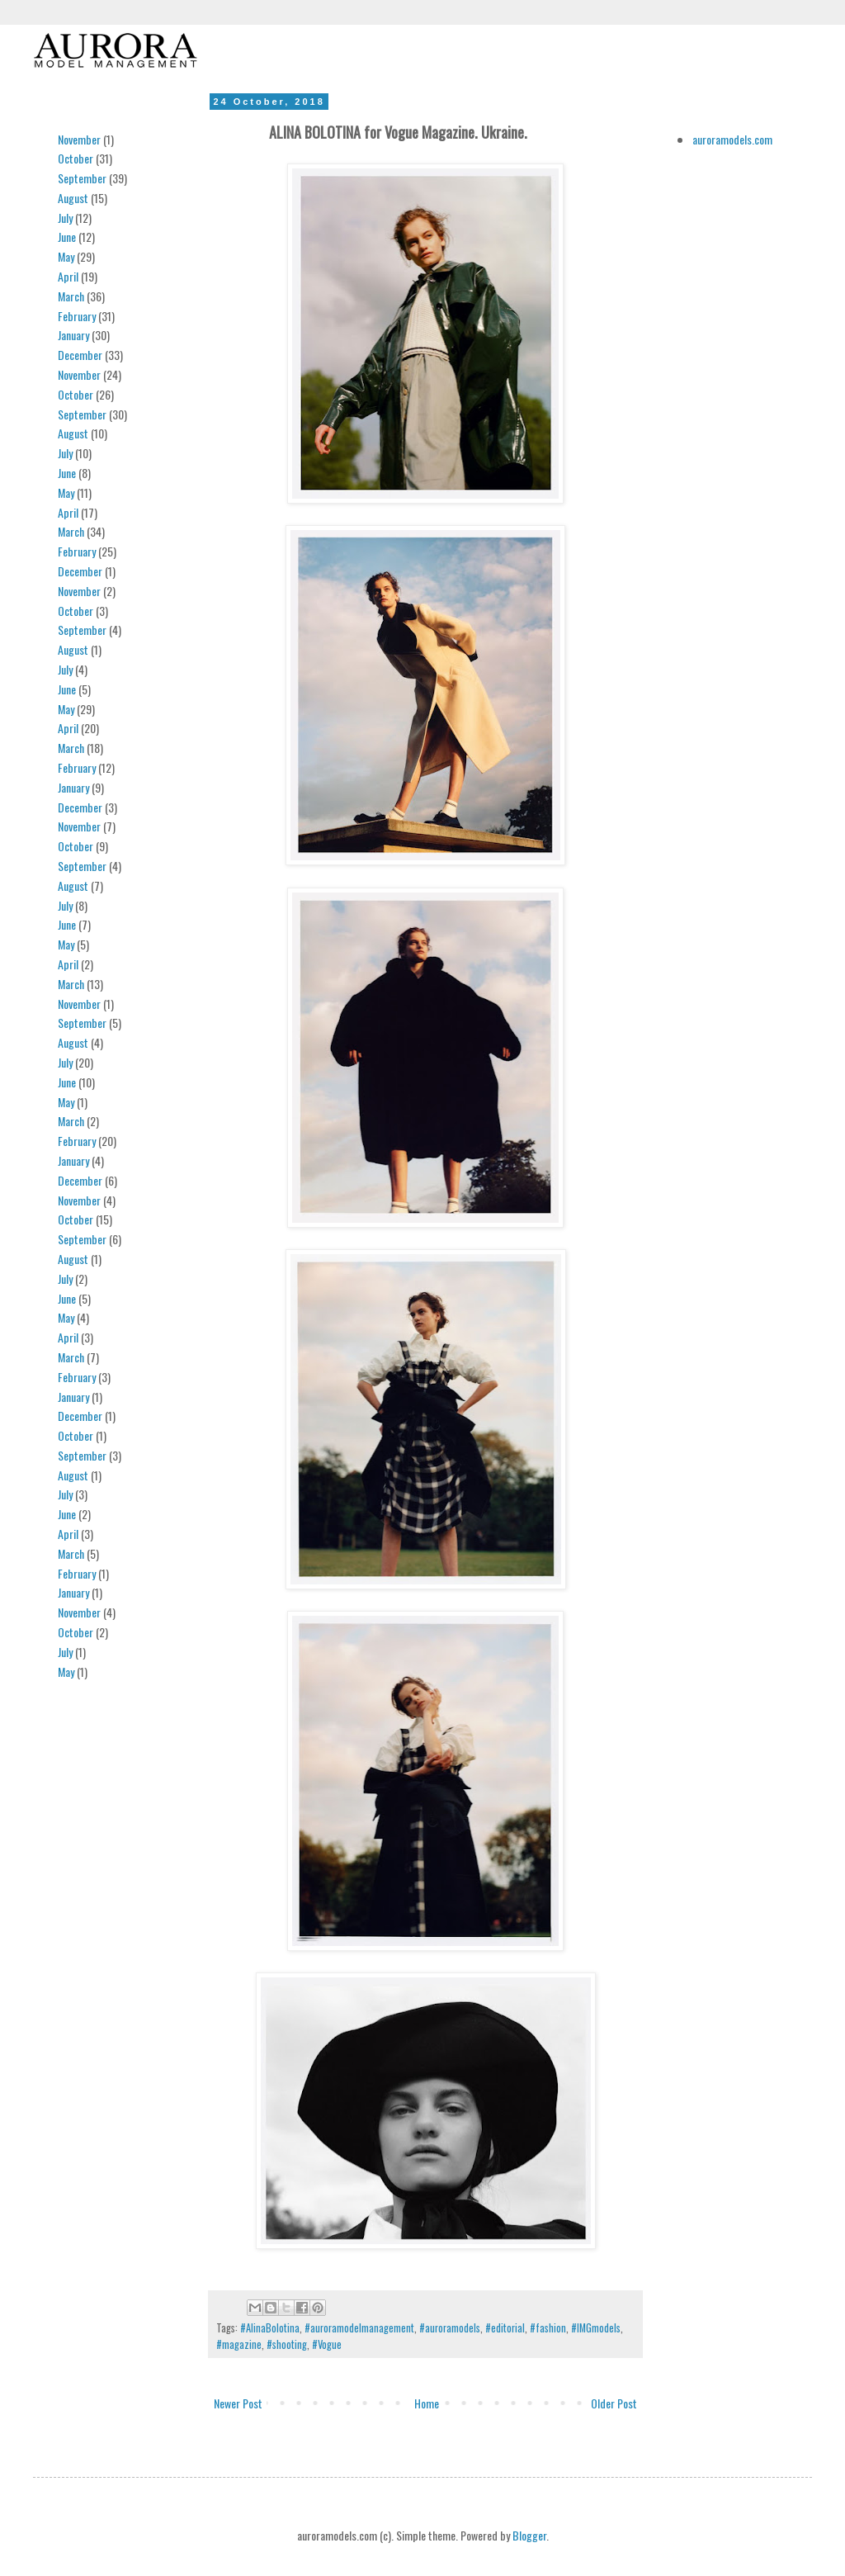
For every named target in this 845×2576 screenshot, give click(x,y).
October (75, 158)
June (67, 236)
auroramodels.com (732, 139)
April (68, 276)
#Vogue (327, 2344)
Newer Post (238, 2403)
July (65, 217)
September (82, 178)
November (79, 139)
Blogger (529, 2535)
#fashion (548, 2328)
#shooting (287, 2344)
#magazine (239, 2344)
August (73, 197)
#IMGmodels (596, 2328)
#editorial (505, 2328)
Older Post (614, 2403)
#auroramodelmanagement (359, 2328)
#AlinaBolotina (270, 2328)
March (71, 296)
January (73, 334)
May (66, 256)
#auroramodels (449, 2328)
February (77, 315)
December (80, 354)
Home (426, 2403)
